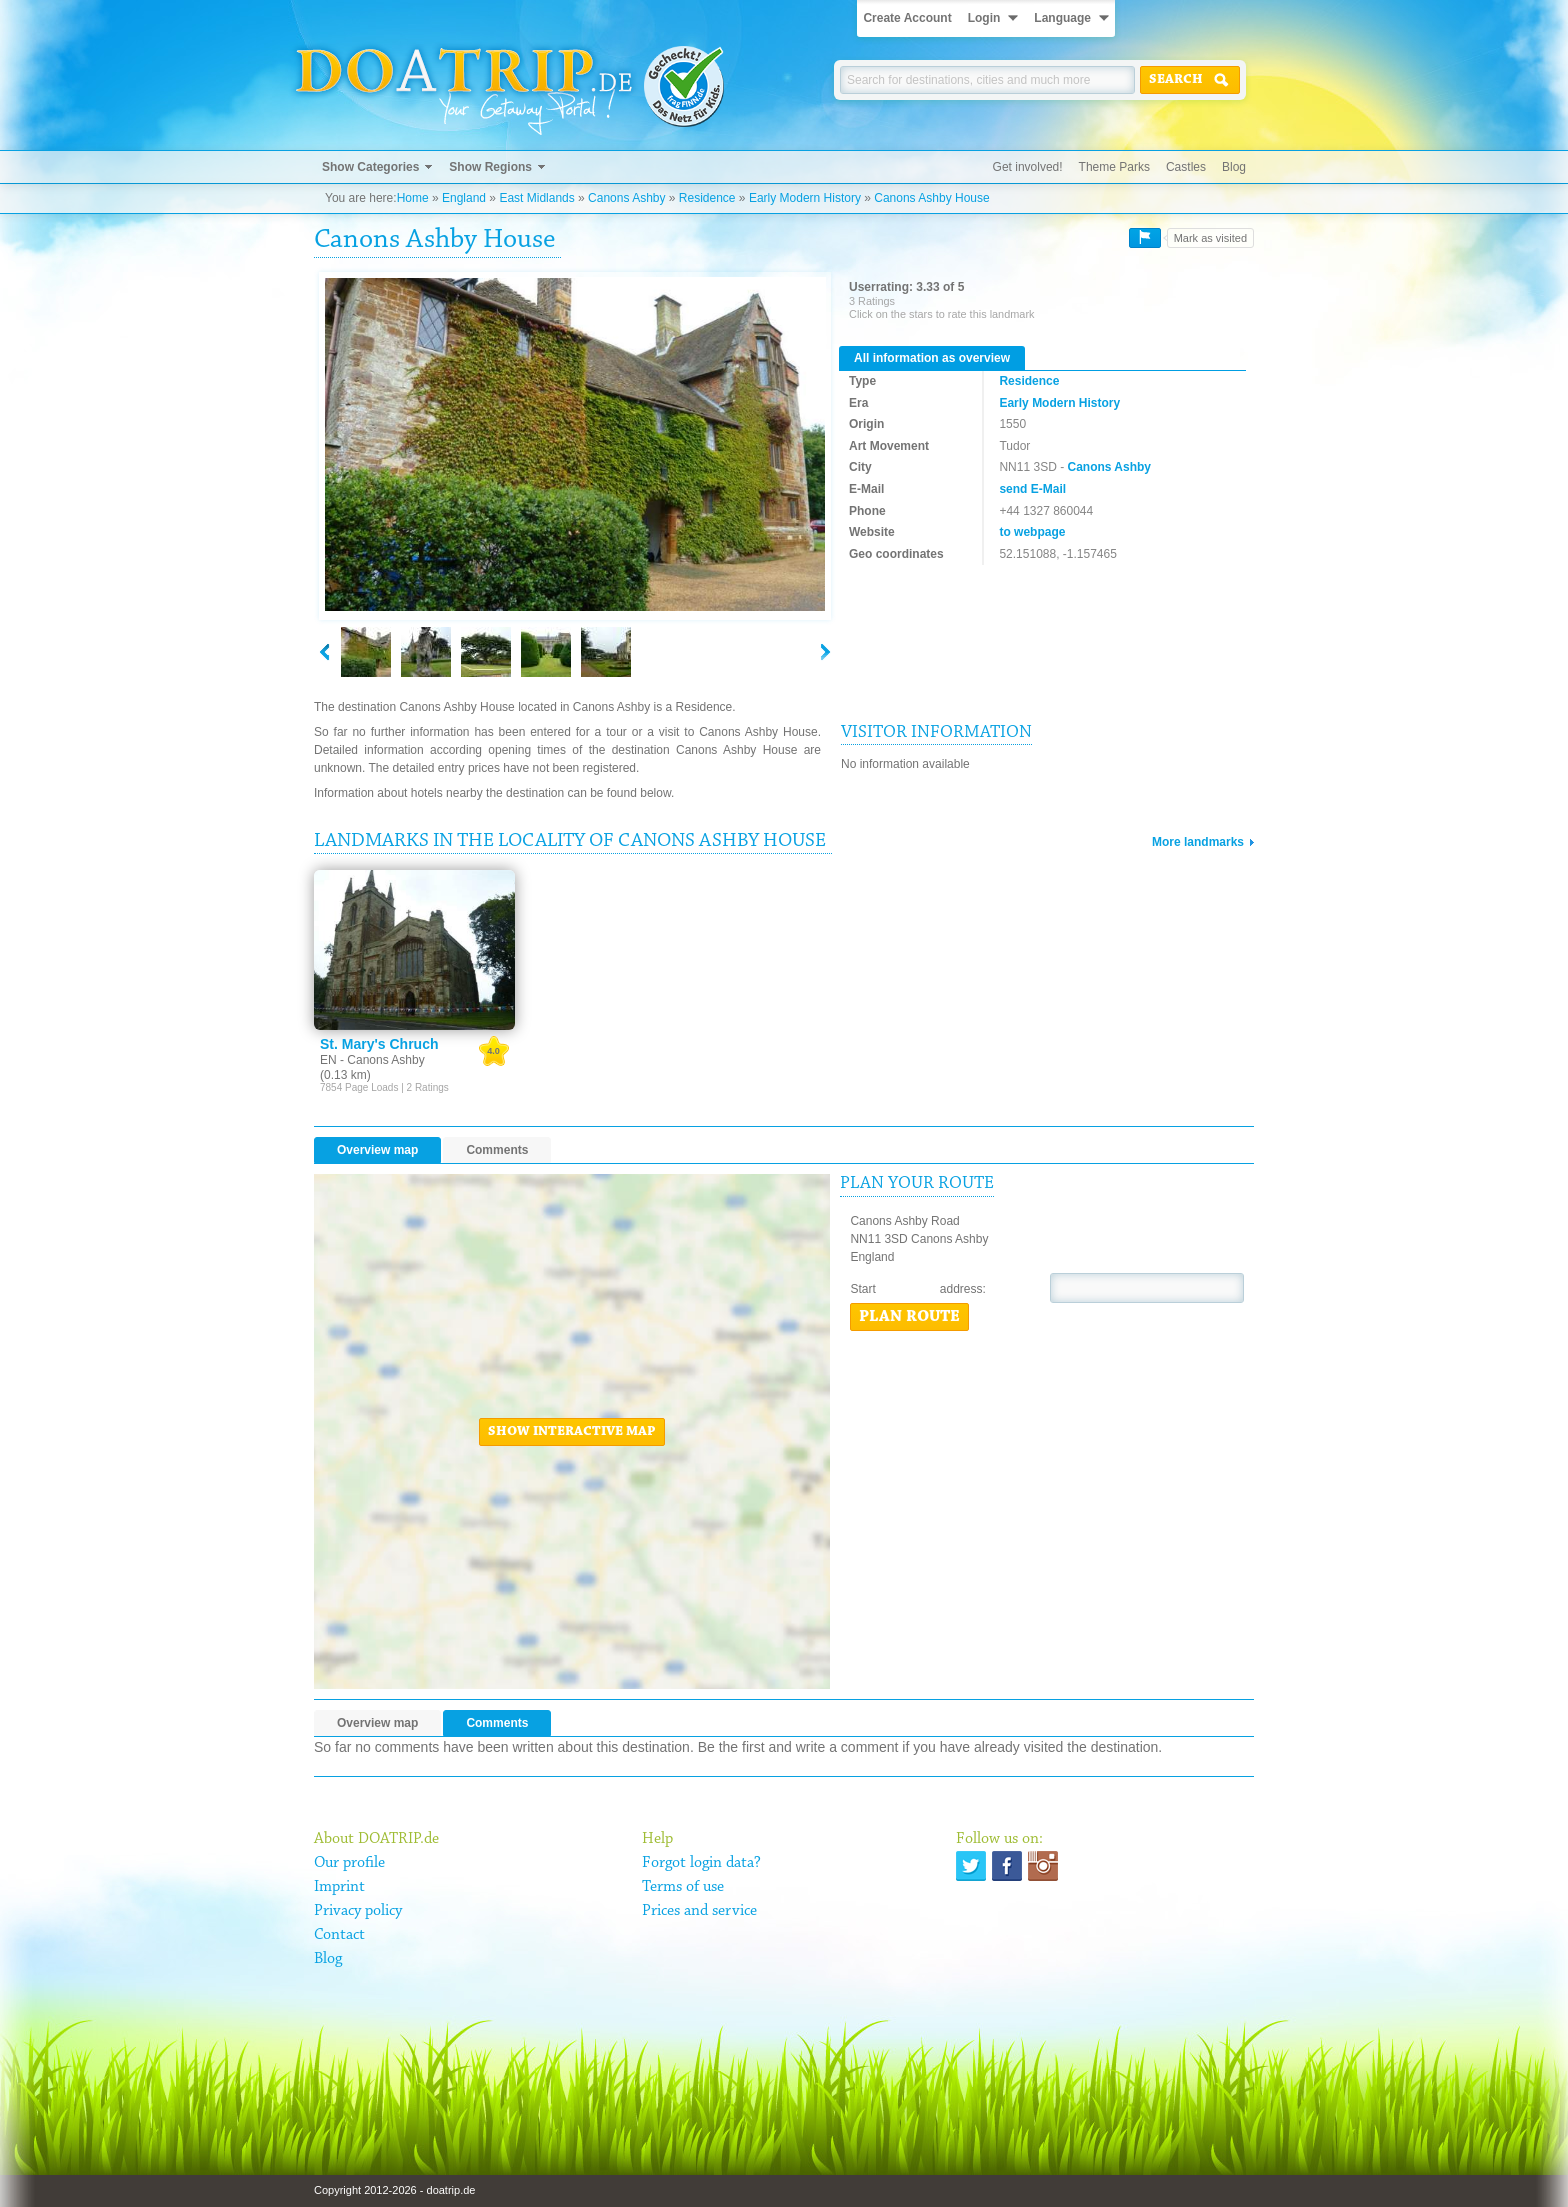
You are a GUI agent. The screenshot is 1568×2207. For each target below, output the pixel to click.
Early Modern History (805, 198)
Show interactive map (572, 1432)
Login (984, 18)
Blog (1234, 167)
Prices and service (699, 1911)
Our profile (349, 1863)
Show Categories (370, 167)
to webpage (1032, 532)
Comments (497, 1150)
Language (1062, 18)
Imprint (339, 1887)
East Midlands (536, 198)
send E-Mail (1032, 489)
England (464, 198)
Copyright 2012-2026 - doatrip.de (394, 2190)
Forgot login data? (701, 1863)
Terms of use (683, 1887)
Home (413, 198)
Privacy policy (358, 1911)
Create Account (907, 18)
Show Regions (490, 167)
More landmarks (1198, 842)
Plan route (909, 1317)
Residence (707, 198)
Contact (339, 1935)
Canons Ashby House (931, 198)
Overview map (377, 1150)
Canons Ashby (626, 198)
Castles (1186, 167)
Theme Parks (1114, 167)
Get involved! (1028, 167)
